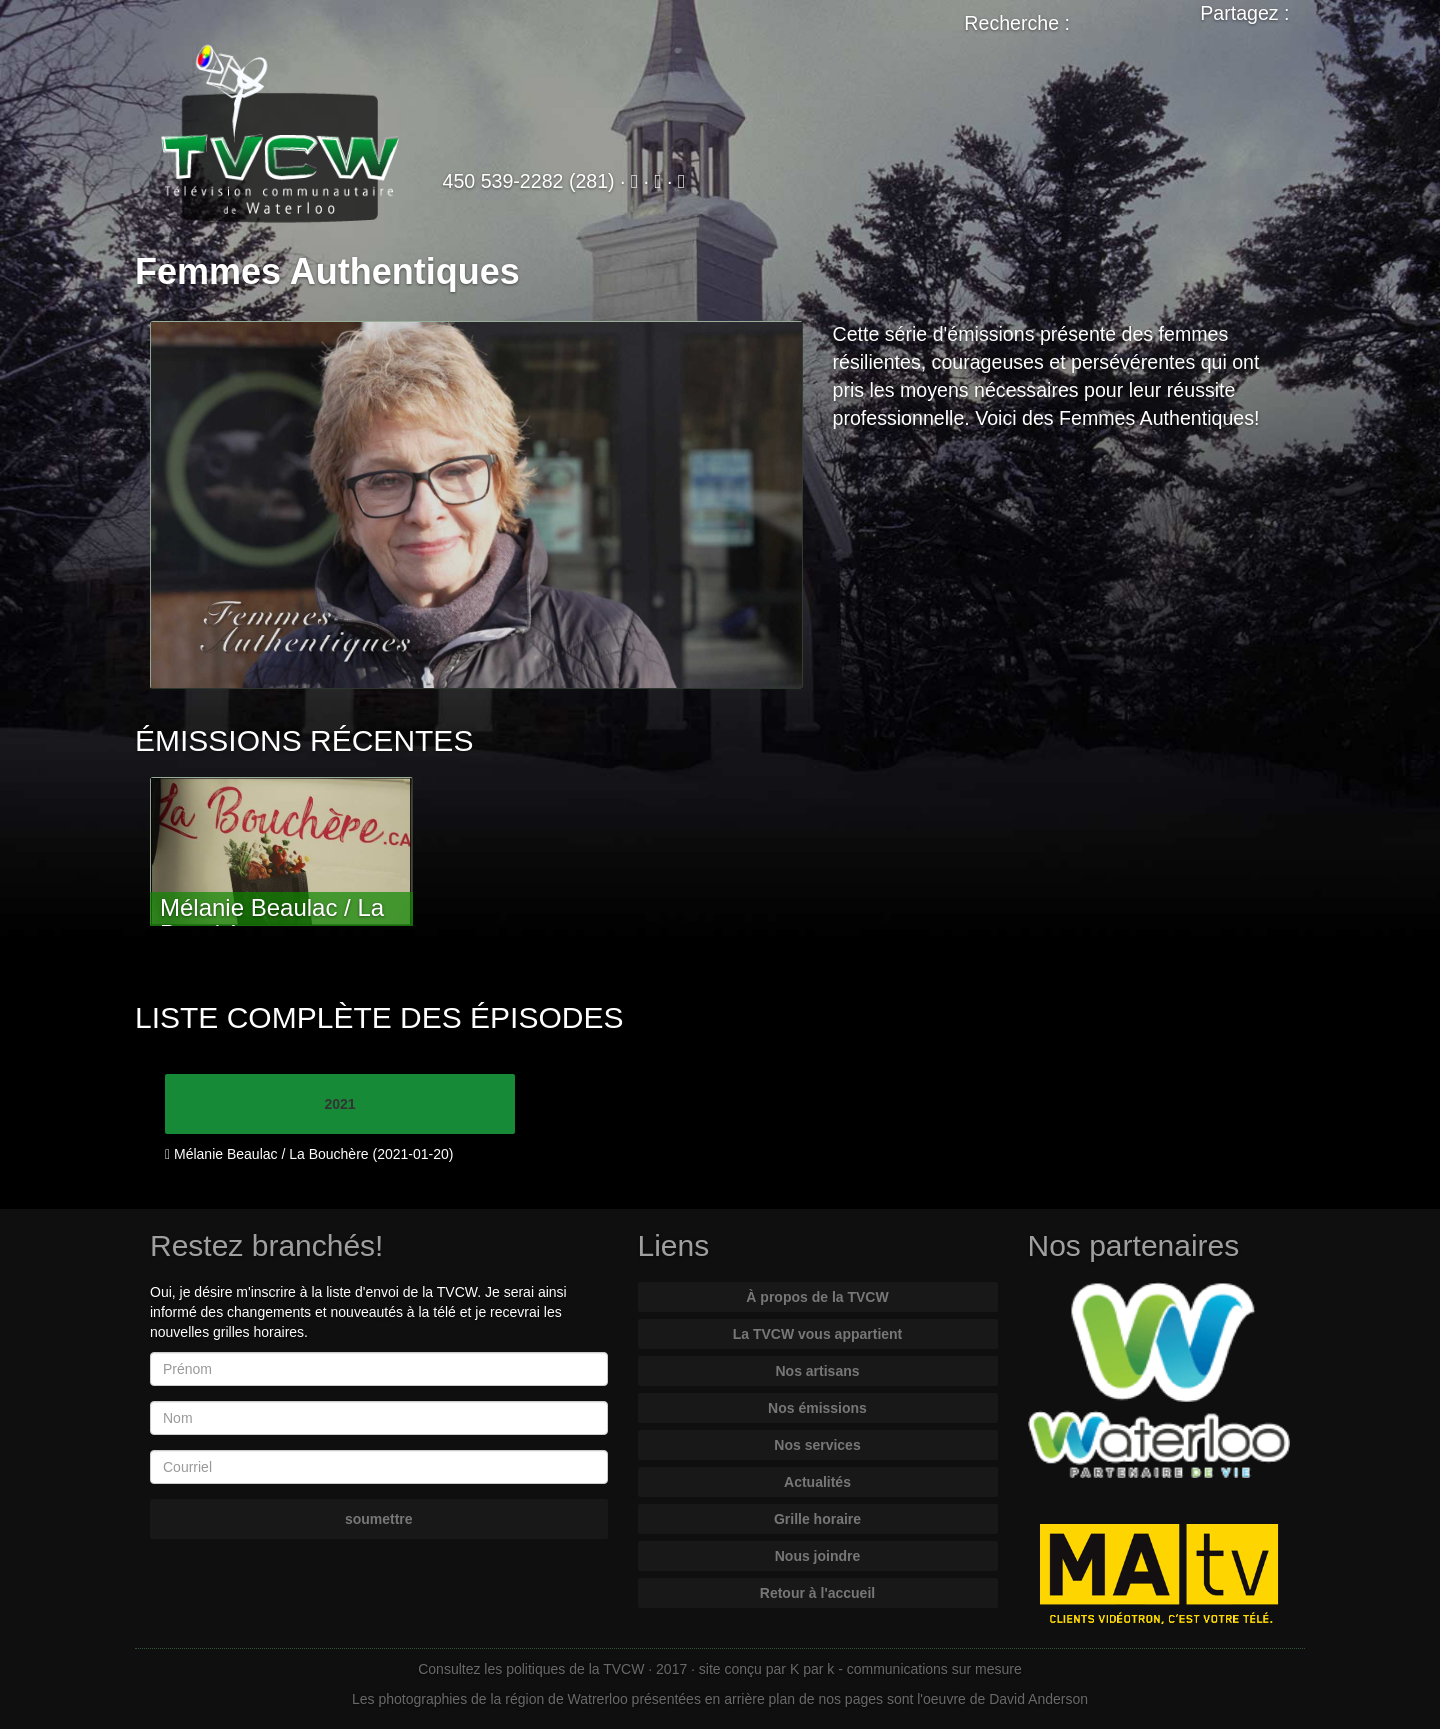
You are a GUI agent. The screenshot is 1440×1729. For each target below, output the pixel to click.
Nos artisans (817, 1371)
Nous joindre (818, 1556)
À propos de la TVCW (817, 1297)
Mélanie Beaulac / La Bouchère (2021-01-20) (309, 1154)
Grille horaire (817, 1519)
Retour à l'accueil (817, 1593)
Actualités (817, 1482)
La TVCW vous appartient (818, 1334)
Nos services (817, 1445)
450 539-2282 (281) (529, 181)
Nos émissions (817, 1408)
